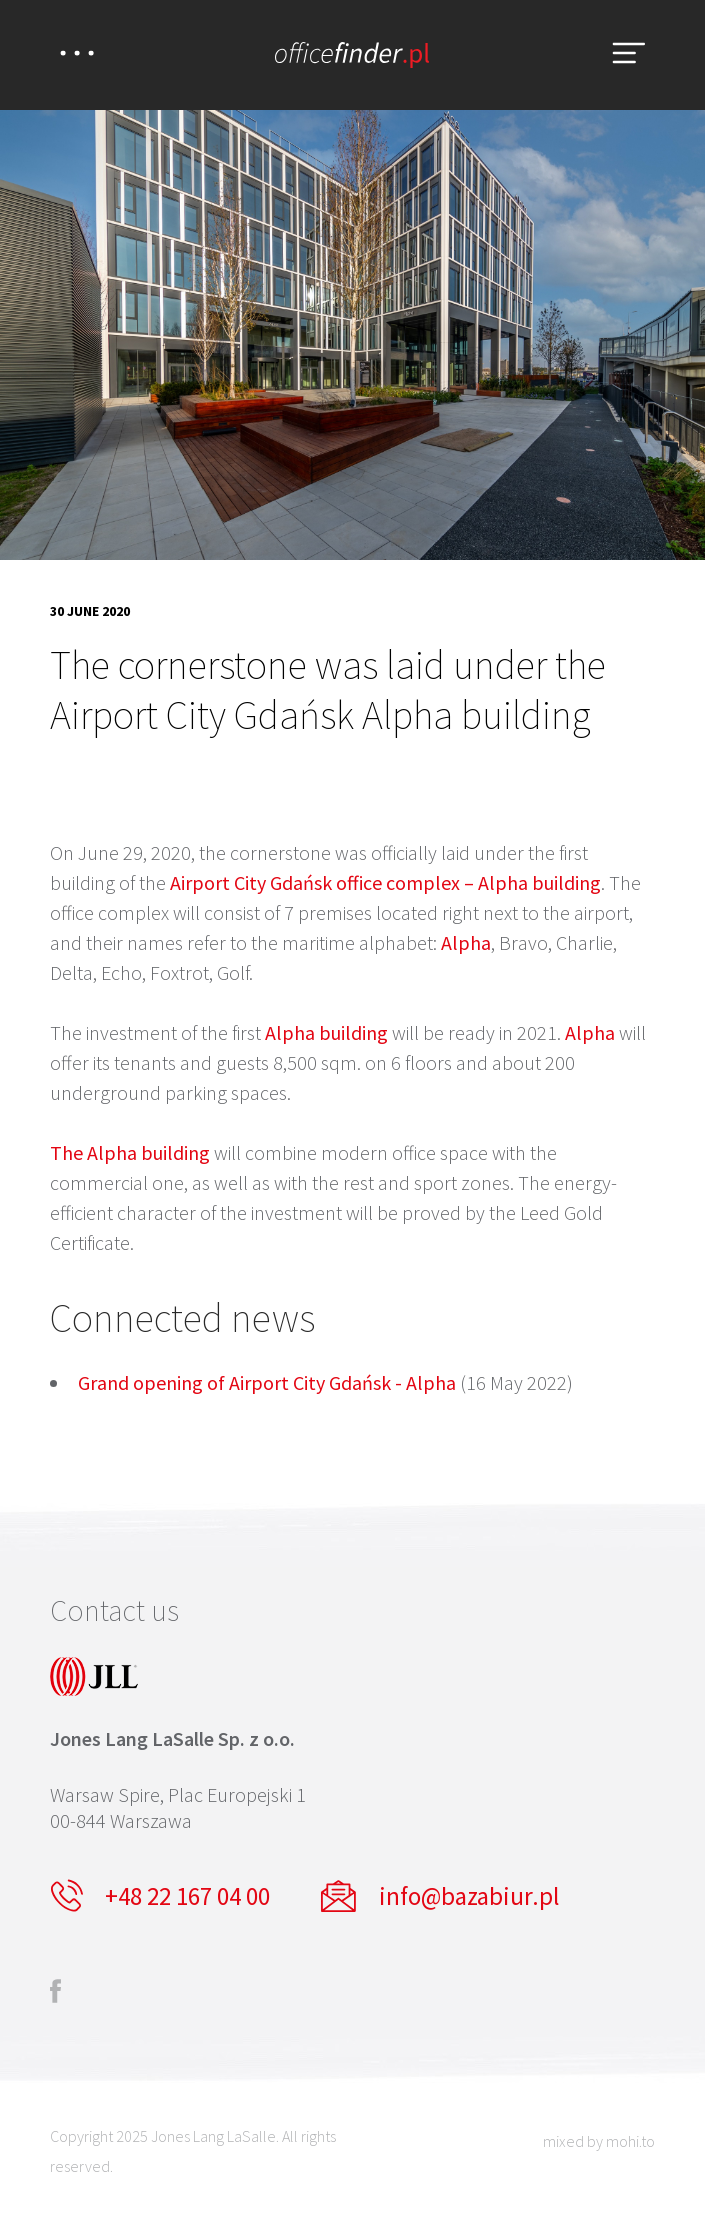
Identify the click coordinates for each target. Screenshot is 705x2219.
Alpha (466, 942)
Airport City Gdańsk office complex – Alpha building (385, 882)
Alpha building (326, 1032)
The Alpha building (130, 1152)
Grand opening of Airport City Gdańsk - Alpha (267, 1382)
